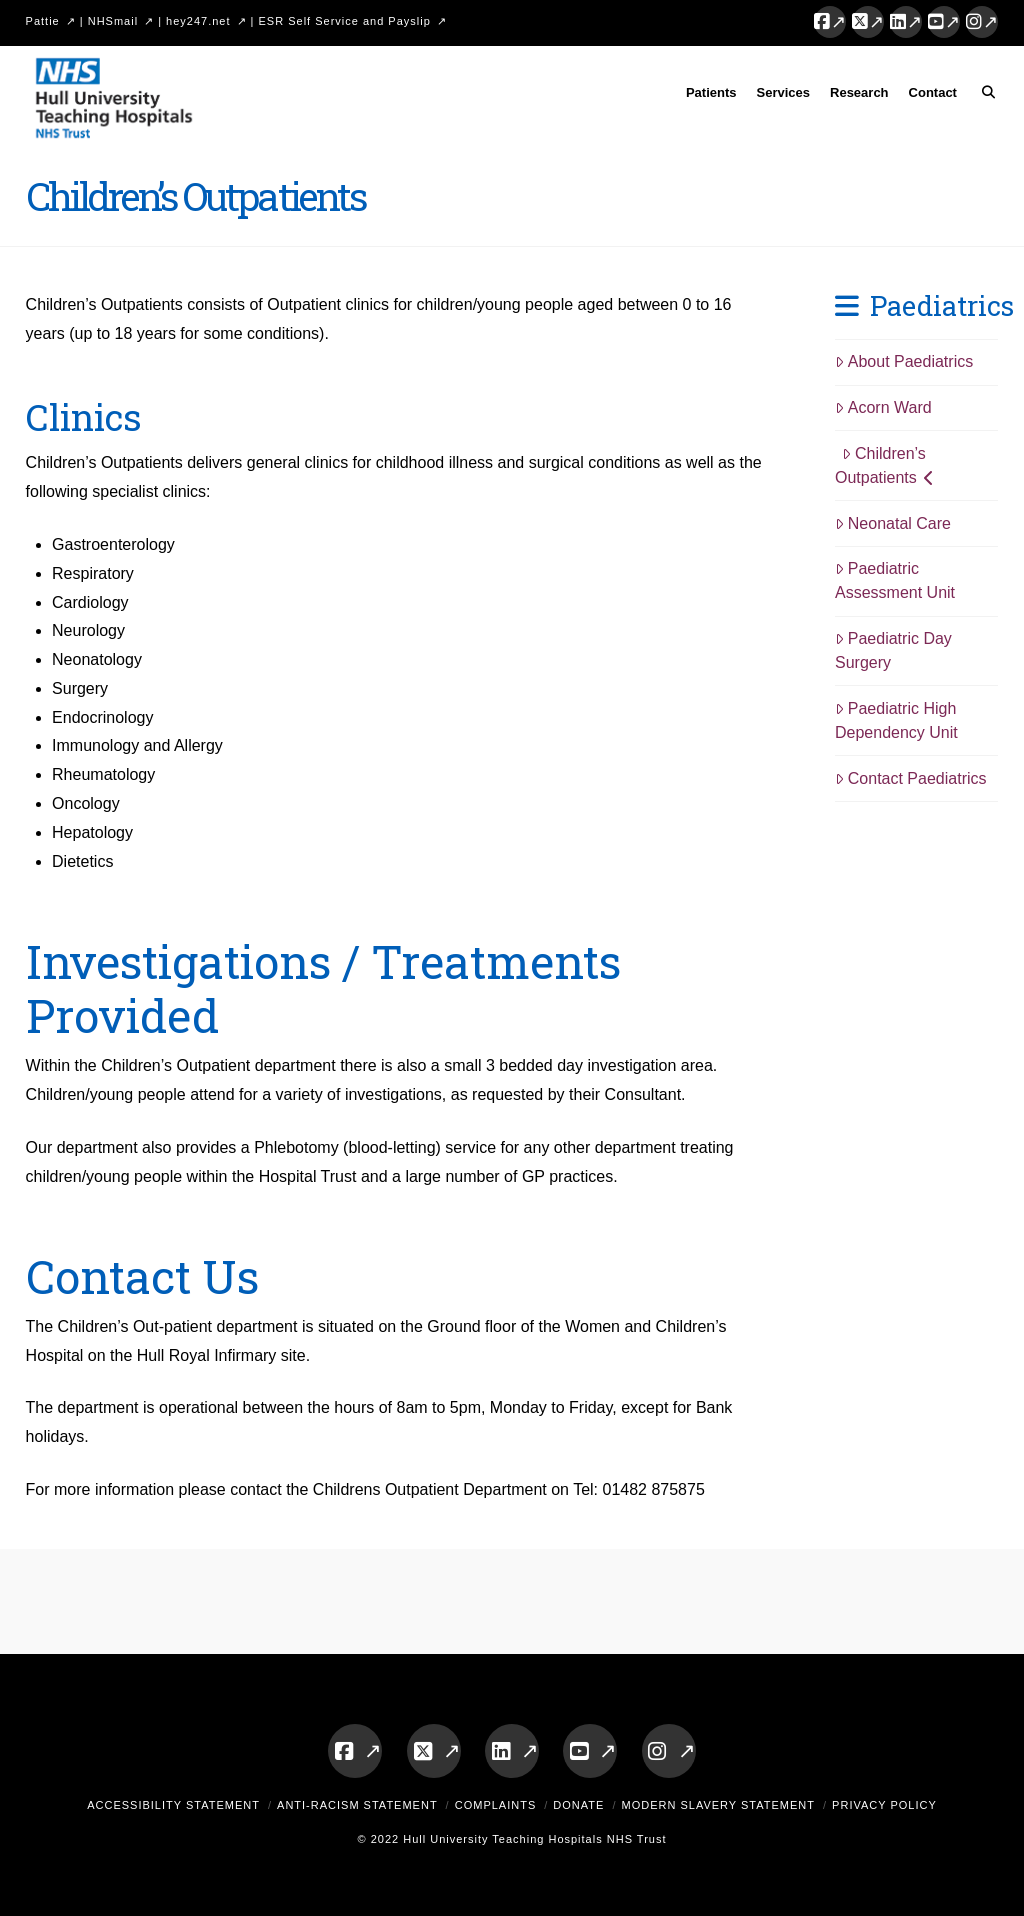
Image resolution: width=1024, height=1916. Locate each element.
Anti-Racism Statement (357, 1805)
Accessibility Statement (173, 1805)
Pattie (43, 21)
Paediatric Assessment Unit (895, 580)
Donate (578, 1805)
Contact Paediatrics (911, 778)
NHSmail (113, 21)
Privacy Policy (884, 1805)
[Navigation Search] (982, 96)
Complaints (496, 1805)
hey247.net (198, 21)
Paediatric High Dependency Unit (896, 720)
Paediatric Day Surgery (893, 650)
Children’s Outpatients (884, 465)
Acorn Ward (883, 407)
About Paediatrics (904, 361)
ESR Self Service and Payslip (345, 21)
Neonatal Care (893, 523)
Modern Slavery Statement (718, 1805)
